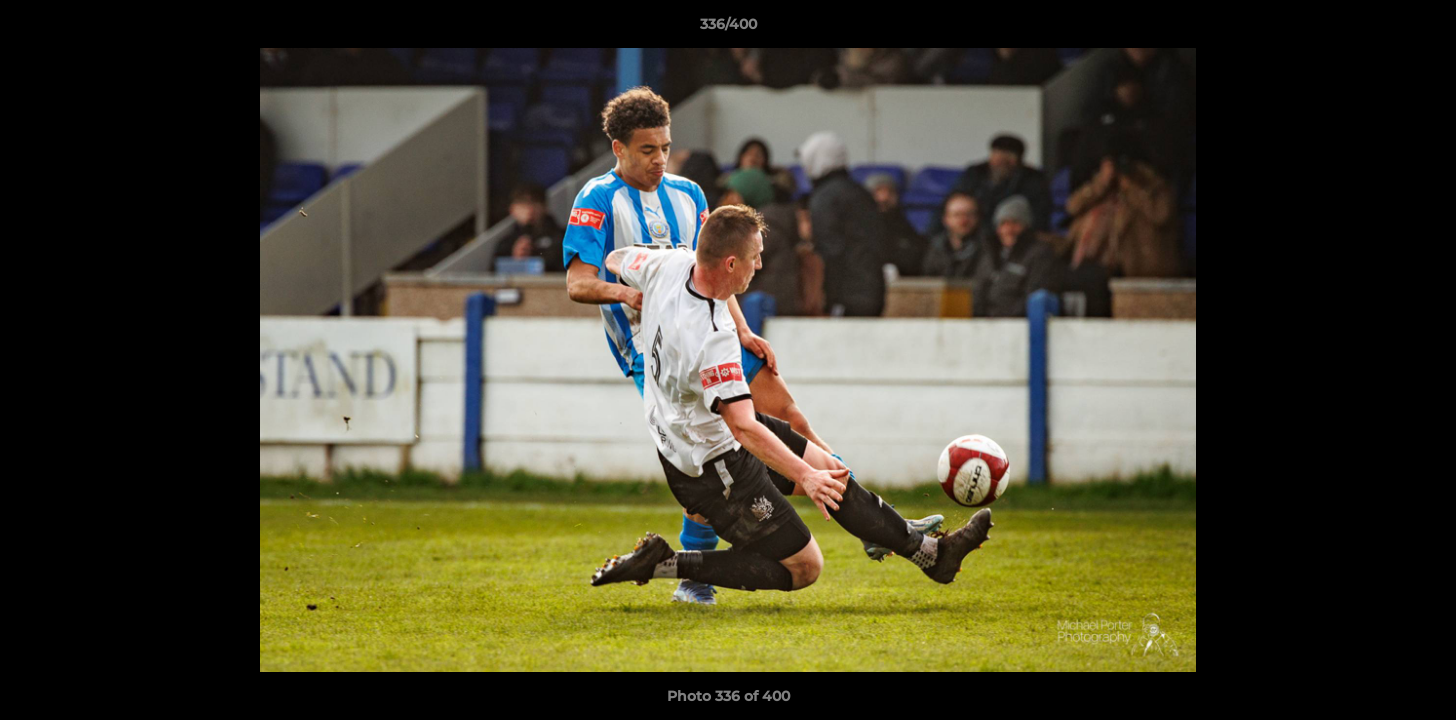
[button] (1420, 29)
